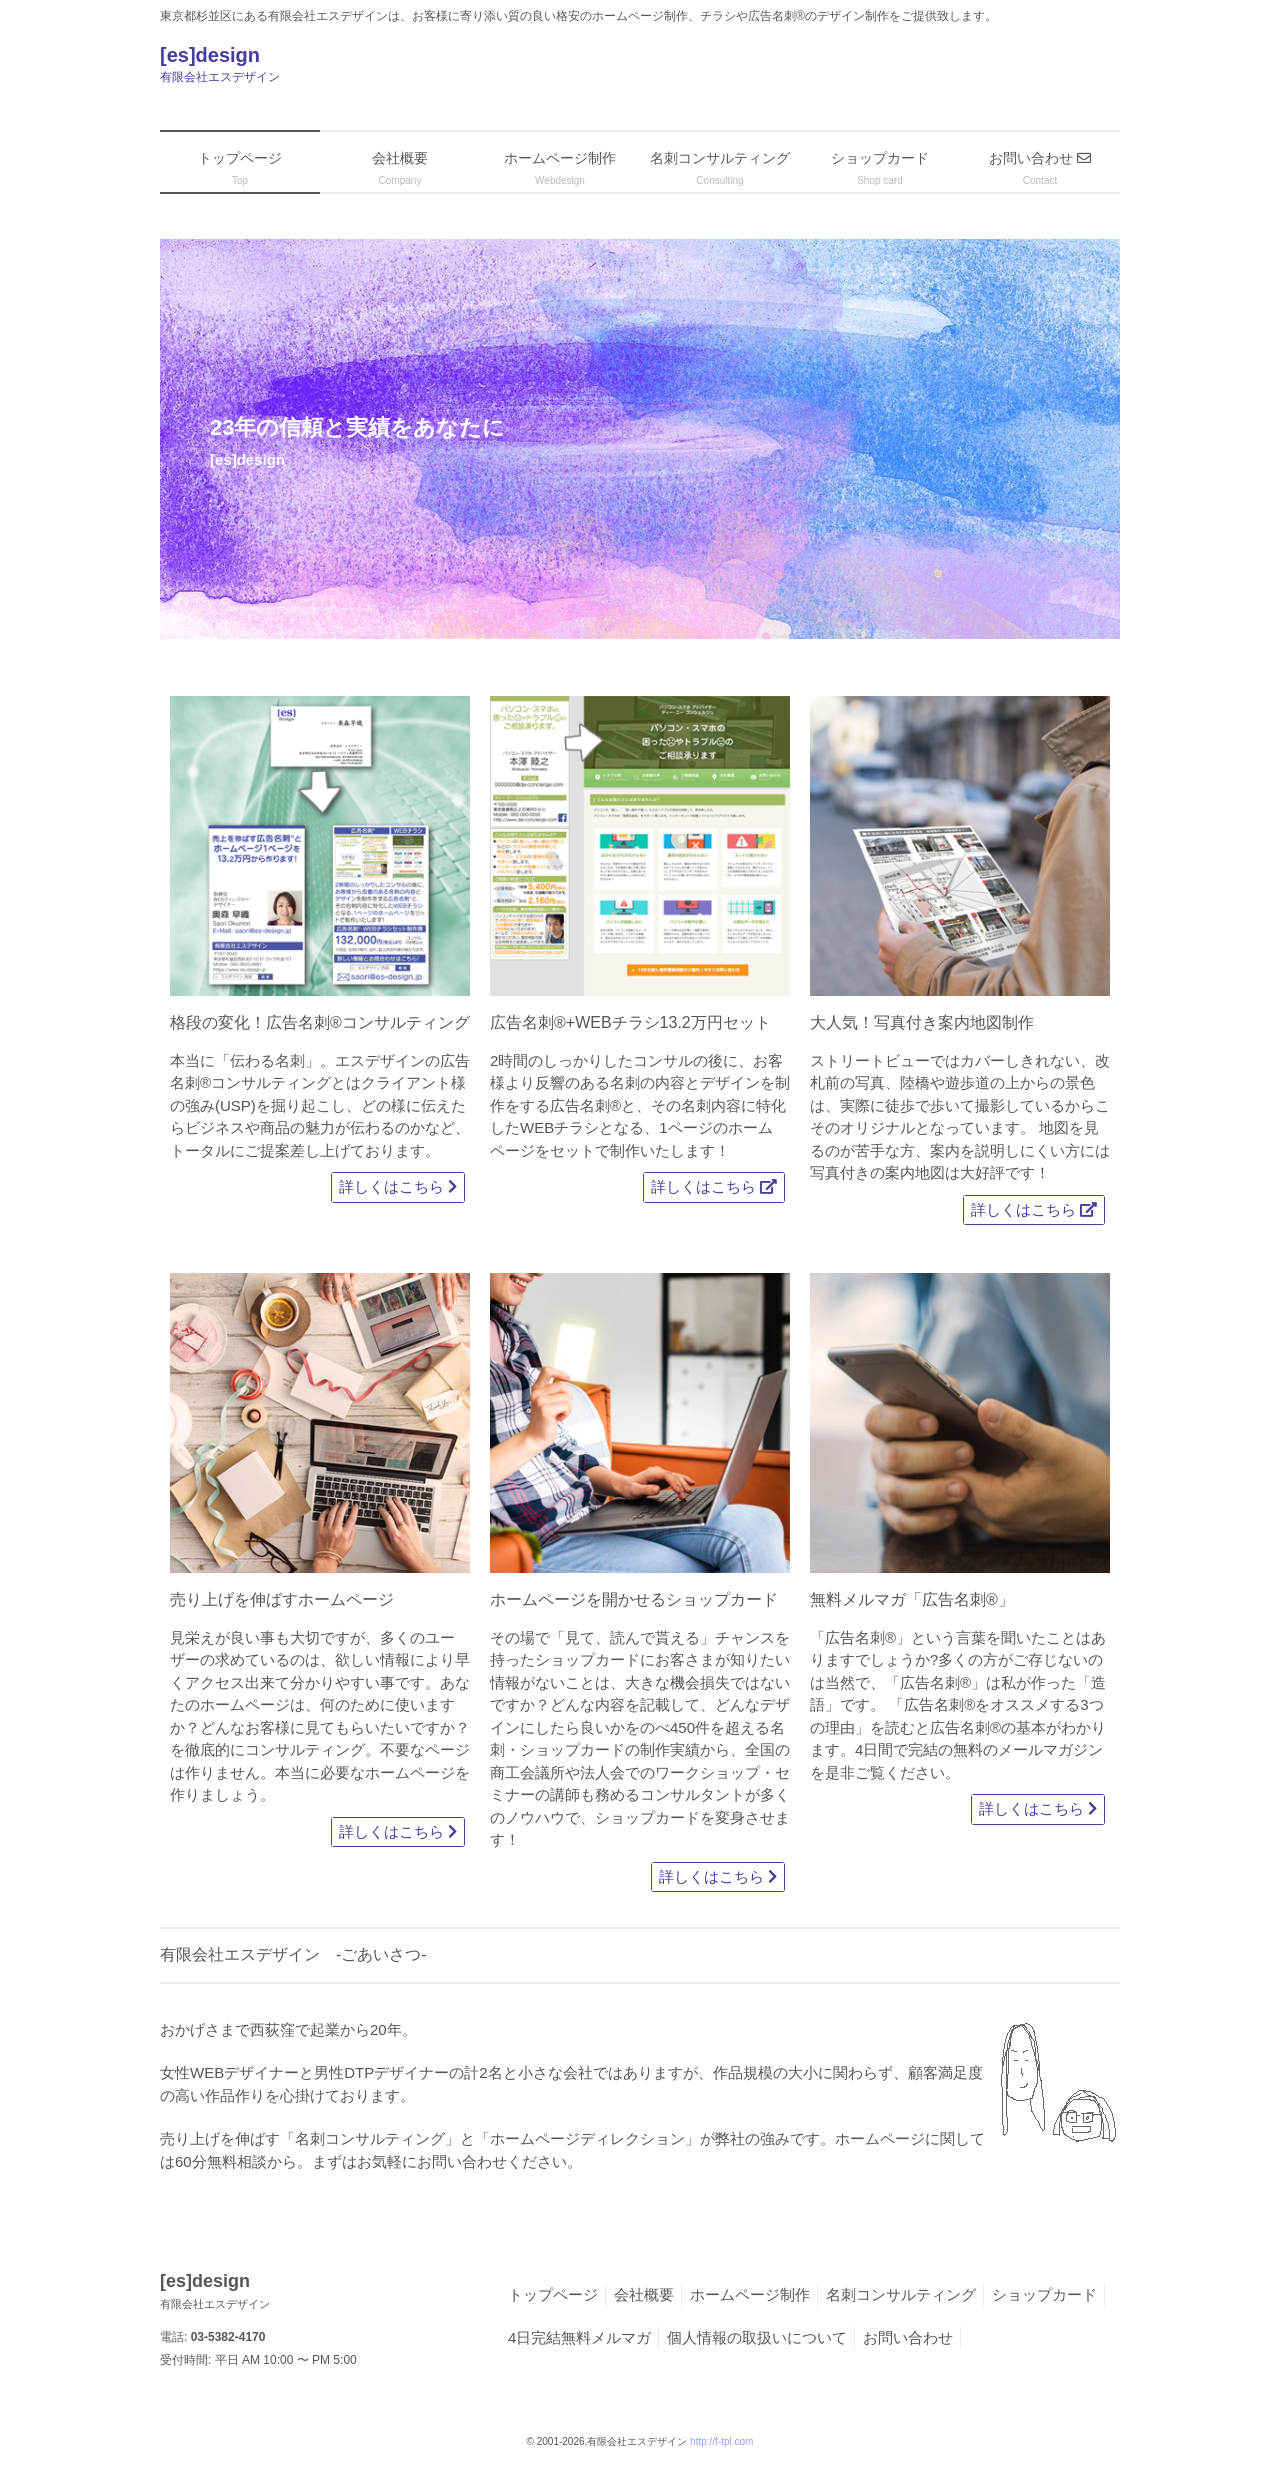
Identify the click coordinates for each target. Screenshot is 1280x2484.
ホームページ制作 (750, 2294)
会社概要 (644, 2294)
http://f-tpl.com (721, 2441)
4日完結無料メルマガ (579, 2337)
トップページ (553, 2294)
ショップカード (1044, 2294)
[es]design (410, 66)
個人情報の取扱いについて (757, 2337)
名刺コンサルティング (901, 2294)
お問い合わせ (908, 2337)
